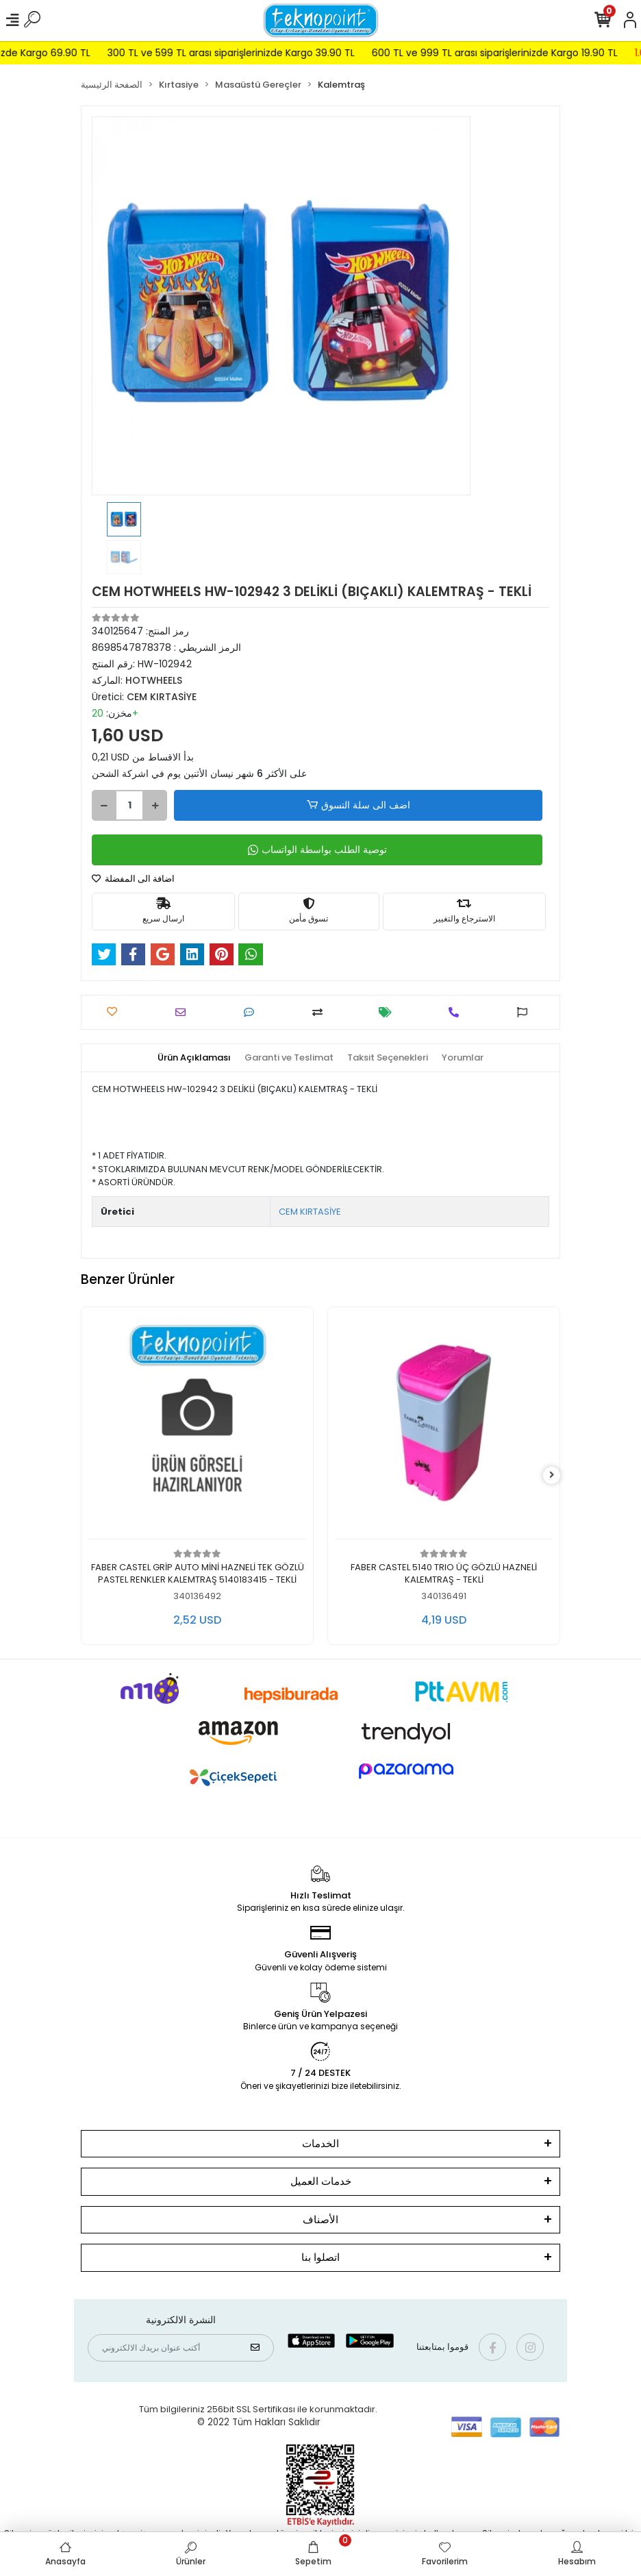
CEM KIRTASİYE (310, 1211)
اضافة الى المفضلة (133, 878)
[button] (120, 305)
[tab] (194, 1058)
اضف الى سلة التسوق (358, 805)
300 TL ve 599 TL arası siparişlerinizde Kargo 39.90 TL (266, 53)
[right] (552, 1475)
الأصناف (320, 2219)
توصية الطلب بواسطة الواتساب (317, 849)
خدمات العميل (320, 2181)
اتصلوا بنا (320, 2257)
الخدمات (320, 2143)
